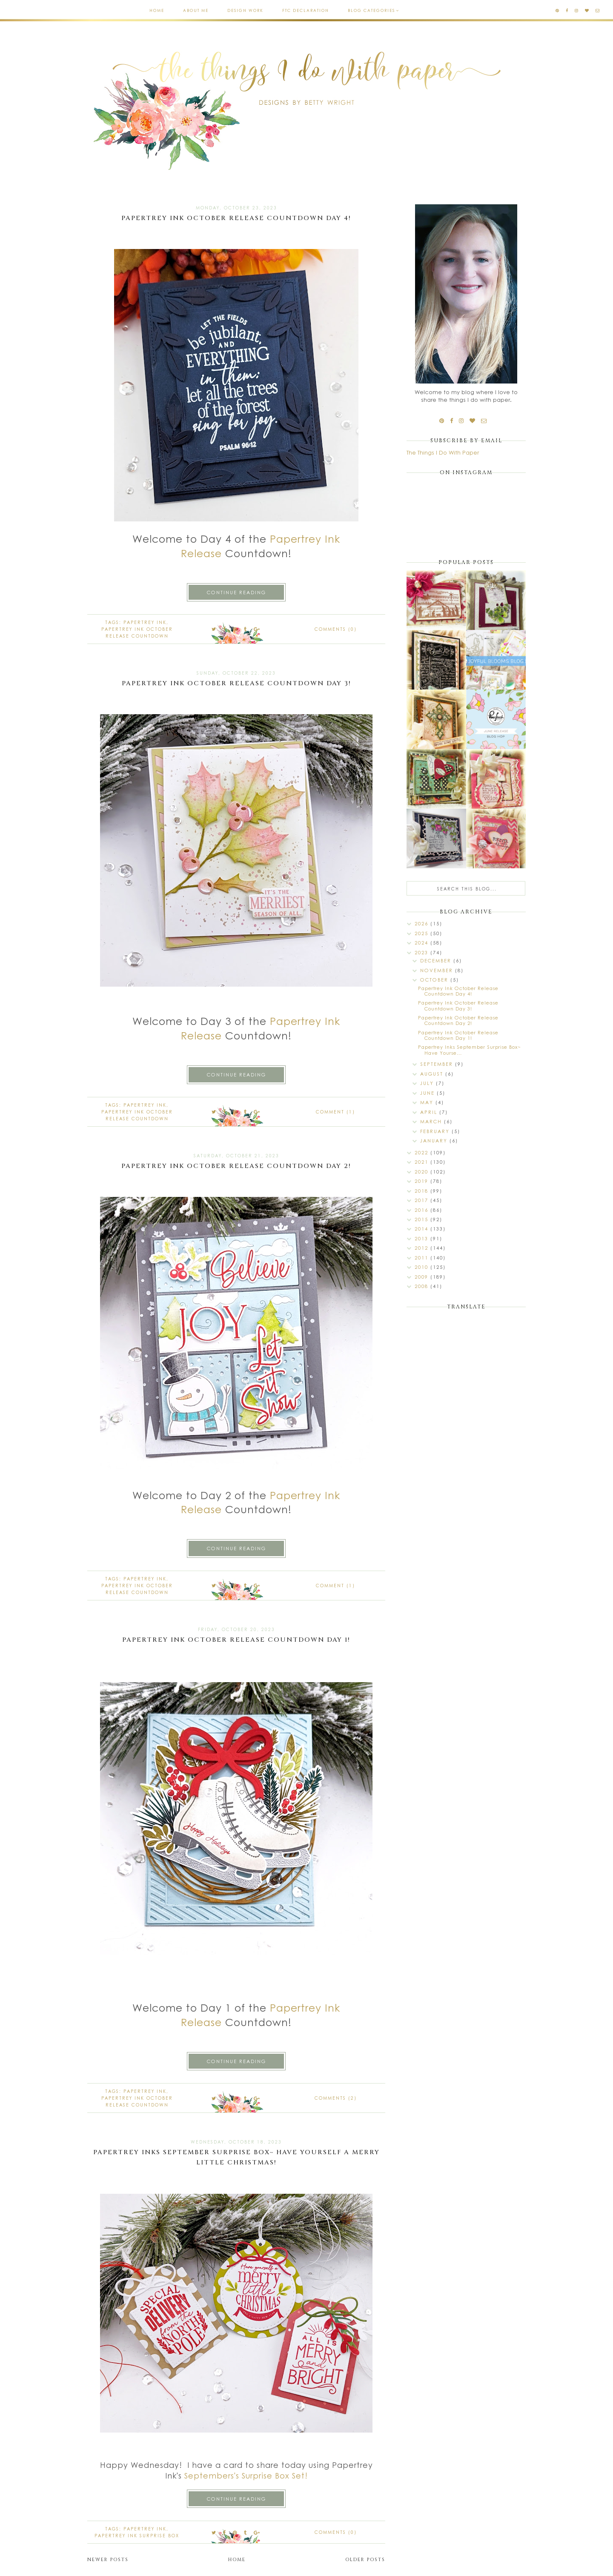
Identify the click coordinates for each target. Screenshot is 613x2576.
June (428, 1093)
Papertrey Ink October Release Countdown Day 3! (236, 683)
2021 (422, 1162)
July (428, 1083)
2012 (422, 1248)
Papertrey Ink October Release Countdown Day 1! (236, 1639)
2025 (422, 933)
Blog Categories (371, 10)
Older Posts (365, 2559)
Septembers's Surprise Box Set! (246, 2475)
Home (156, 10)
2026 (422, 923)
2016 (422, 1210)
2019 (422, 1181)
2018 (422, 1191)
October (435, 979)
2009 (422, 1277)
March (432, 1121)
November (437, 970)
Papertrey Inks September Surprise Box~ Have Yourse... (469, 1050)
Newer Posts (108, 2559)
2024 (422, 942)
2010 (422, 1267)
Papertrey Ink (144, 622)
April (429, 1112)
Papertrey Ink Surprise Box (137, 2536)
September (437, 1064)
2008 (422, 1286)
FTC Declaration (305, 10)
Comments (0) (336, 629)
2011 (422, 1257)
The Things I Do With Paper (443, 452)
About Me (196, 10)
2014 (422, 1228)
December (436, 960)
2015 (422, 1219)
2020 (422, 1171)
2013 (422, 1238)
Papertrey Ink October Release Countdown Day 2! (236, 1166)
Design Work (245, 10)
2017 (422, 1200)
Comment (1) (335, 1112)
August (432, 1073)
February (436, 1131)
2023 (422, 952)
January (435, 1140)
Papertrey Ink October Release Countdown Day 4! (236, 218)
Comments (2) (336, 2098)
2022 (422, 1152)
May (427, 1102)
